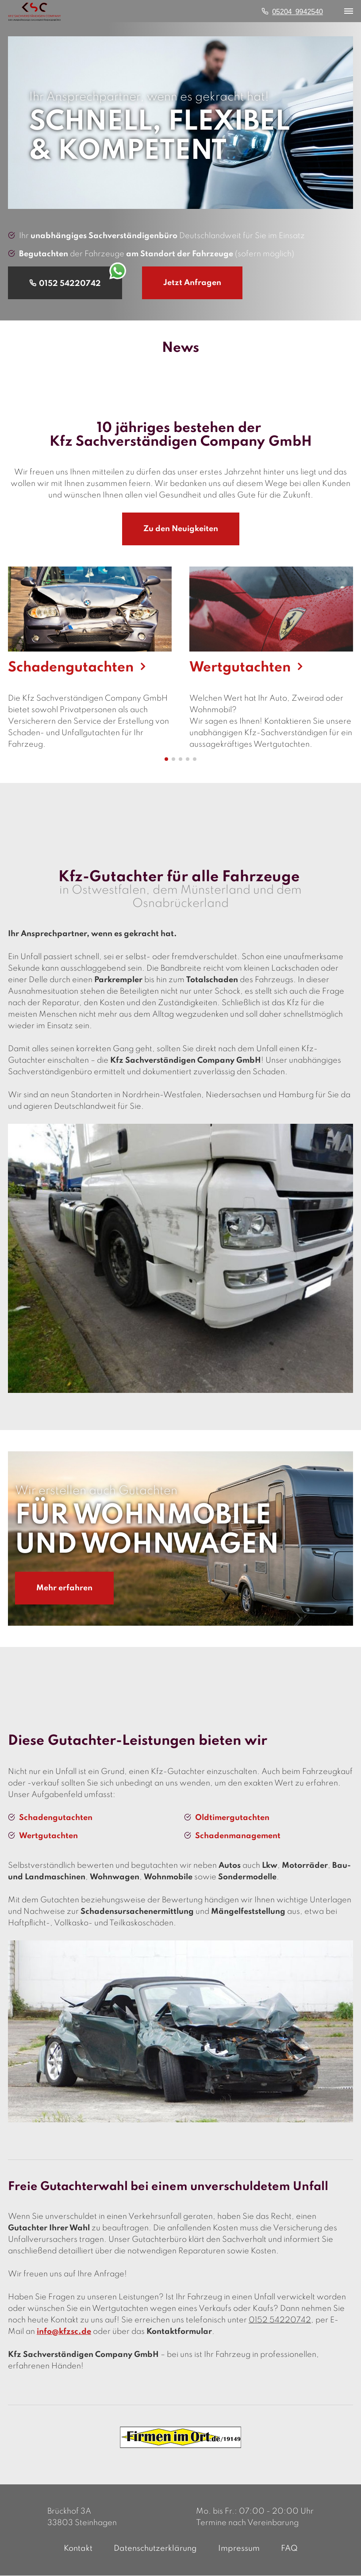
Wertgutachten (48, 1836)
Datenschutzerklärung (155, 2549)
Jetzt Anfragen (192, 283)
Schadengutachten (55, 1818)
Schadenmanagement (237, 1836)
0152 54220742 (280, 2321)
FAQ (289, 2549)
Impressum (239, 2549)
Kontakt (78, 2549)
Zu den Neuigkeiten (180, 529)
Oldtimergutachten (232, 1818)
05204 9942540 (297, 11)
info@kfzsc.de (64, 2332)
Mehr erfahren (64, 1589)
